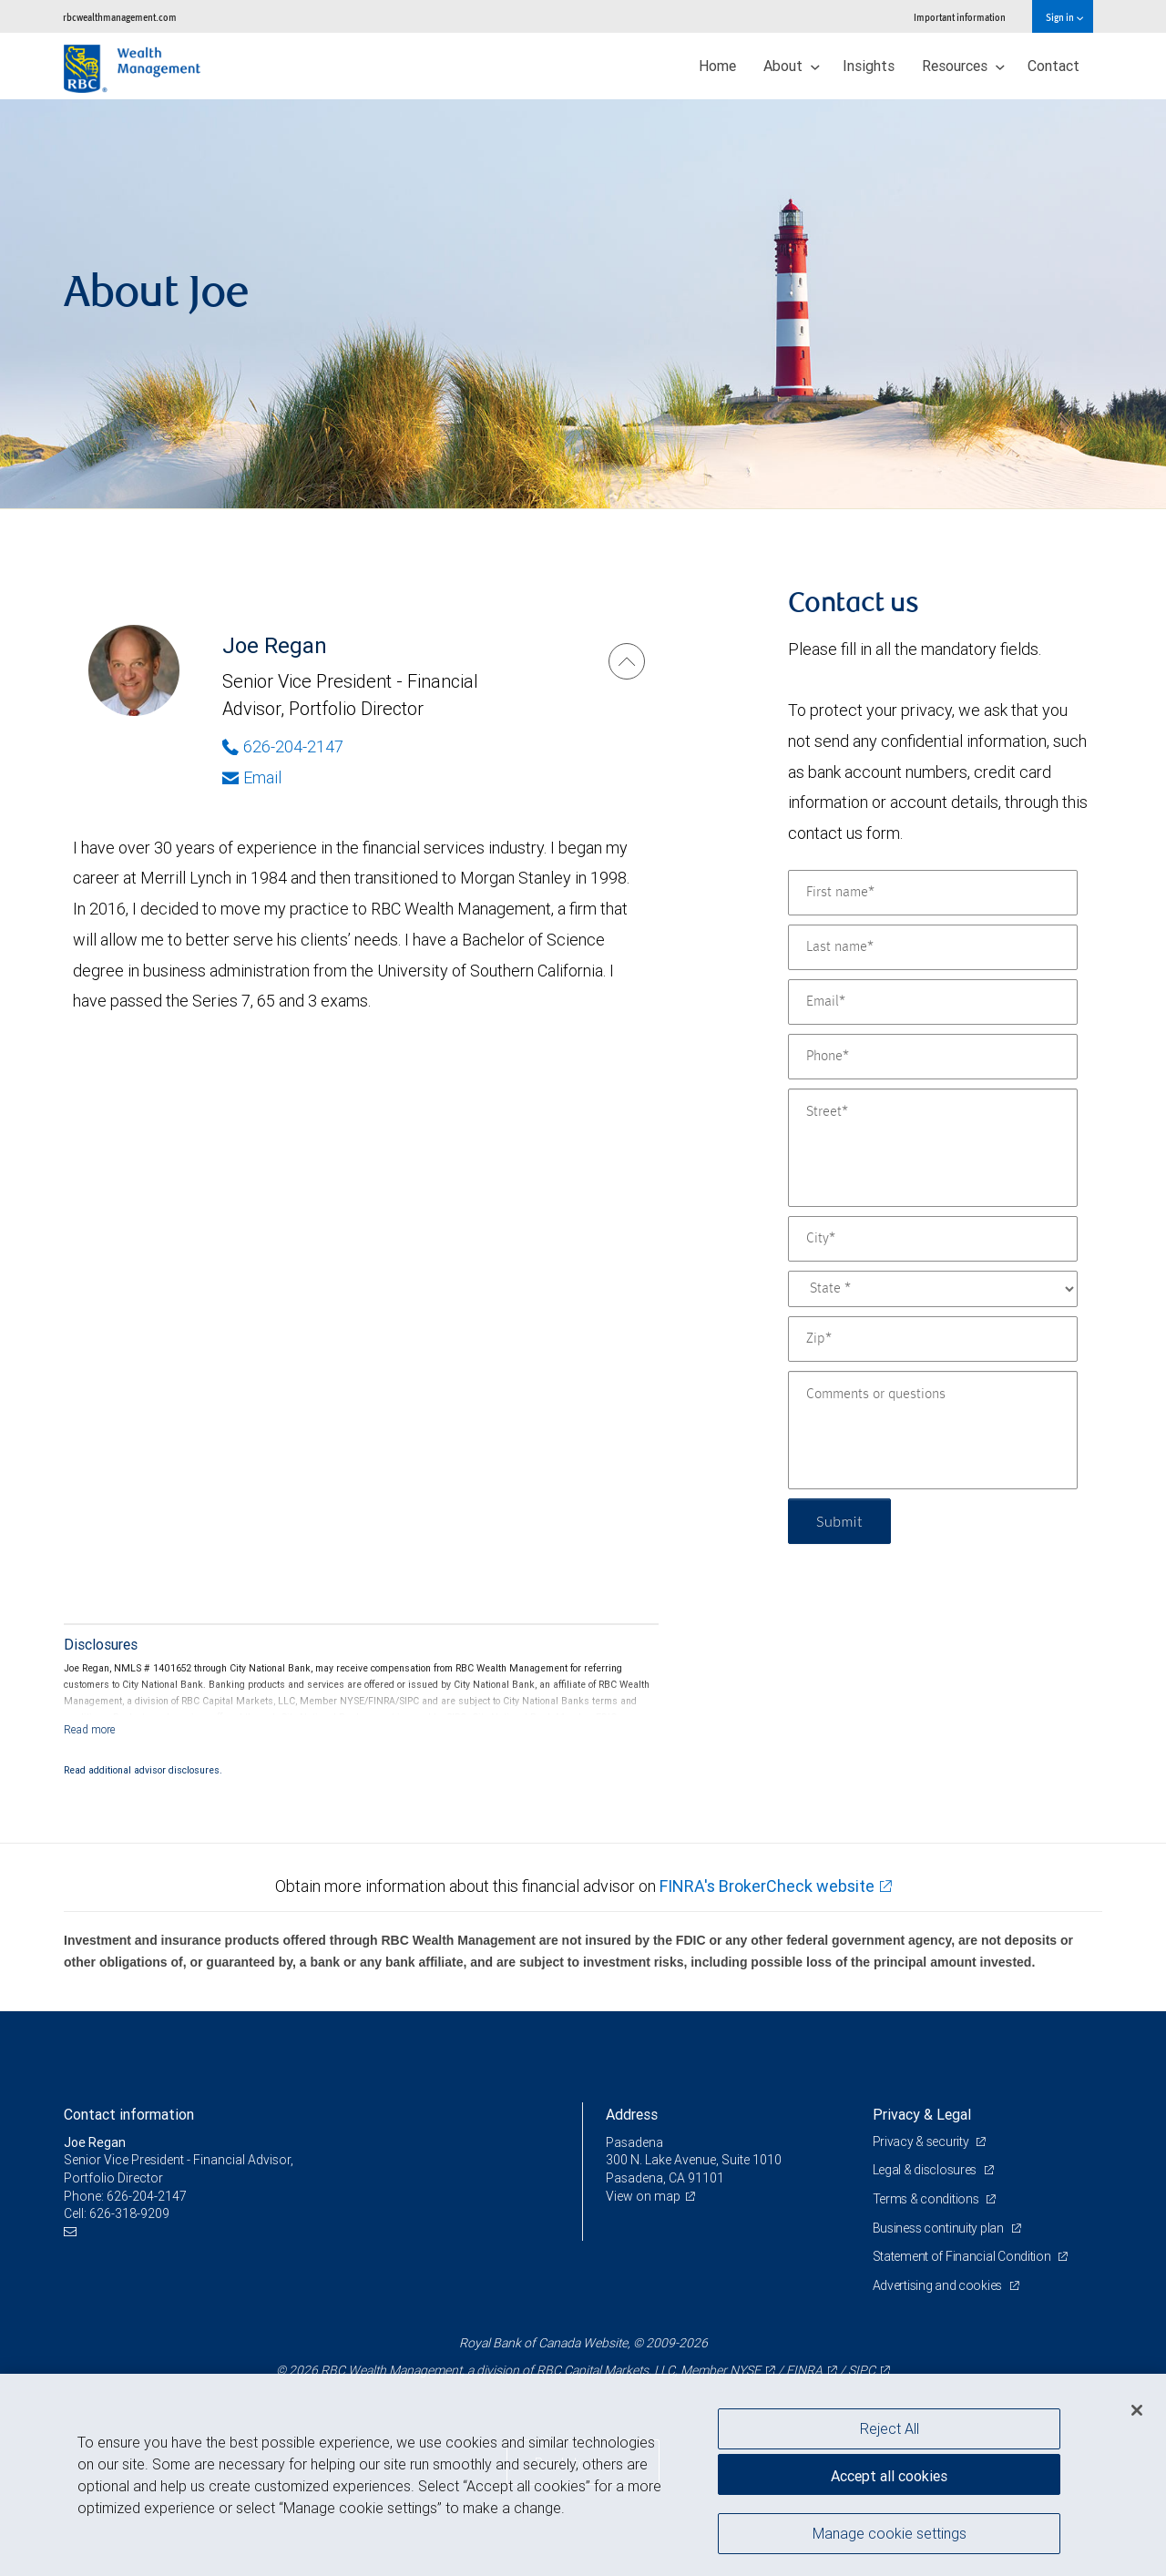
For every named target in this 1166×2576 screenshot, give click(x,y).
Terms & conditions (927, 2199)
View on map (643, 2196)
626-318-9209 (129, 2213)
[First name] (933, 892)
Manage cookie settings (890, 2533)
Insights (869, 65)
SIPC (861, 2370)
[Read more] (90, 1729)
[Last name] (933, 947)
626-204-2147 (147, 2196)
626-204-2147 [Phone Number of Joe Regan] (282, 746)
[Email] (933, 1002)
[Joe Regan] (627, 661)
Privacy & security (922, 2141)
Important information (960, 17)
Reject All (889, 2428)
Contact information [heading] (129, 2114)
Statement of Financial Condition (963, 2256)
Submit (839, 1520)
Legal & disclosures (926, 2170)
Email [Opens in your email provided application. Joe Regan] (251, 777)
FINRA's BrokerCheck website (767, 1886)
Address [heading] (632, 2114)
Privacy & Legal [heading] (922, 2114)
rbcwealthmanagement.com (120, 17)
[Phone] (933, 1056)
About (791, 65)
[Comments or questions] (933, 1430)
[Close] (1137, 2410)
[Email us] (72, 2232)
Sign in (1064, 17)
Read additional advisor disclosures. (143, 1769)
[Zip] (933, 1339)
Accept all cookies (889, 2476)
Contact (1053, 65)
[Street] (933, 1148)
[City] (933, 1239)
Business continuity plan (940, 2228)
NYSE (745, 2370)
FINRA (804, 2370)
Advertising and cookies (939, 2285)
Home (717, 65)
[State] (933, 1289)
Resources (963, 65)
